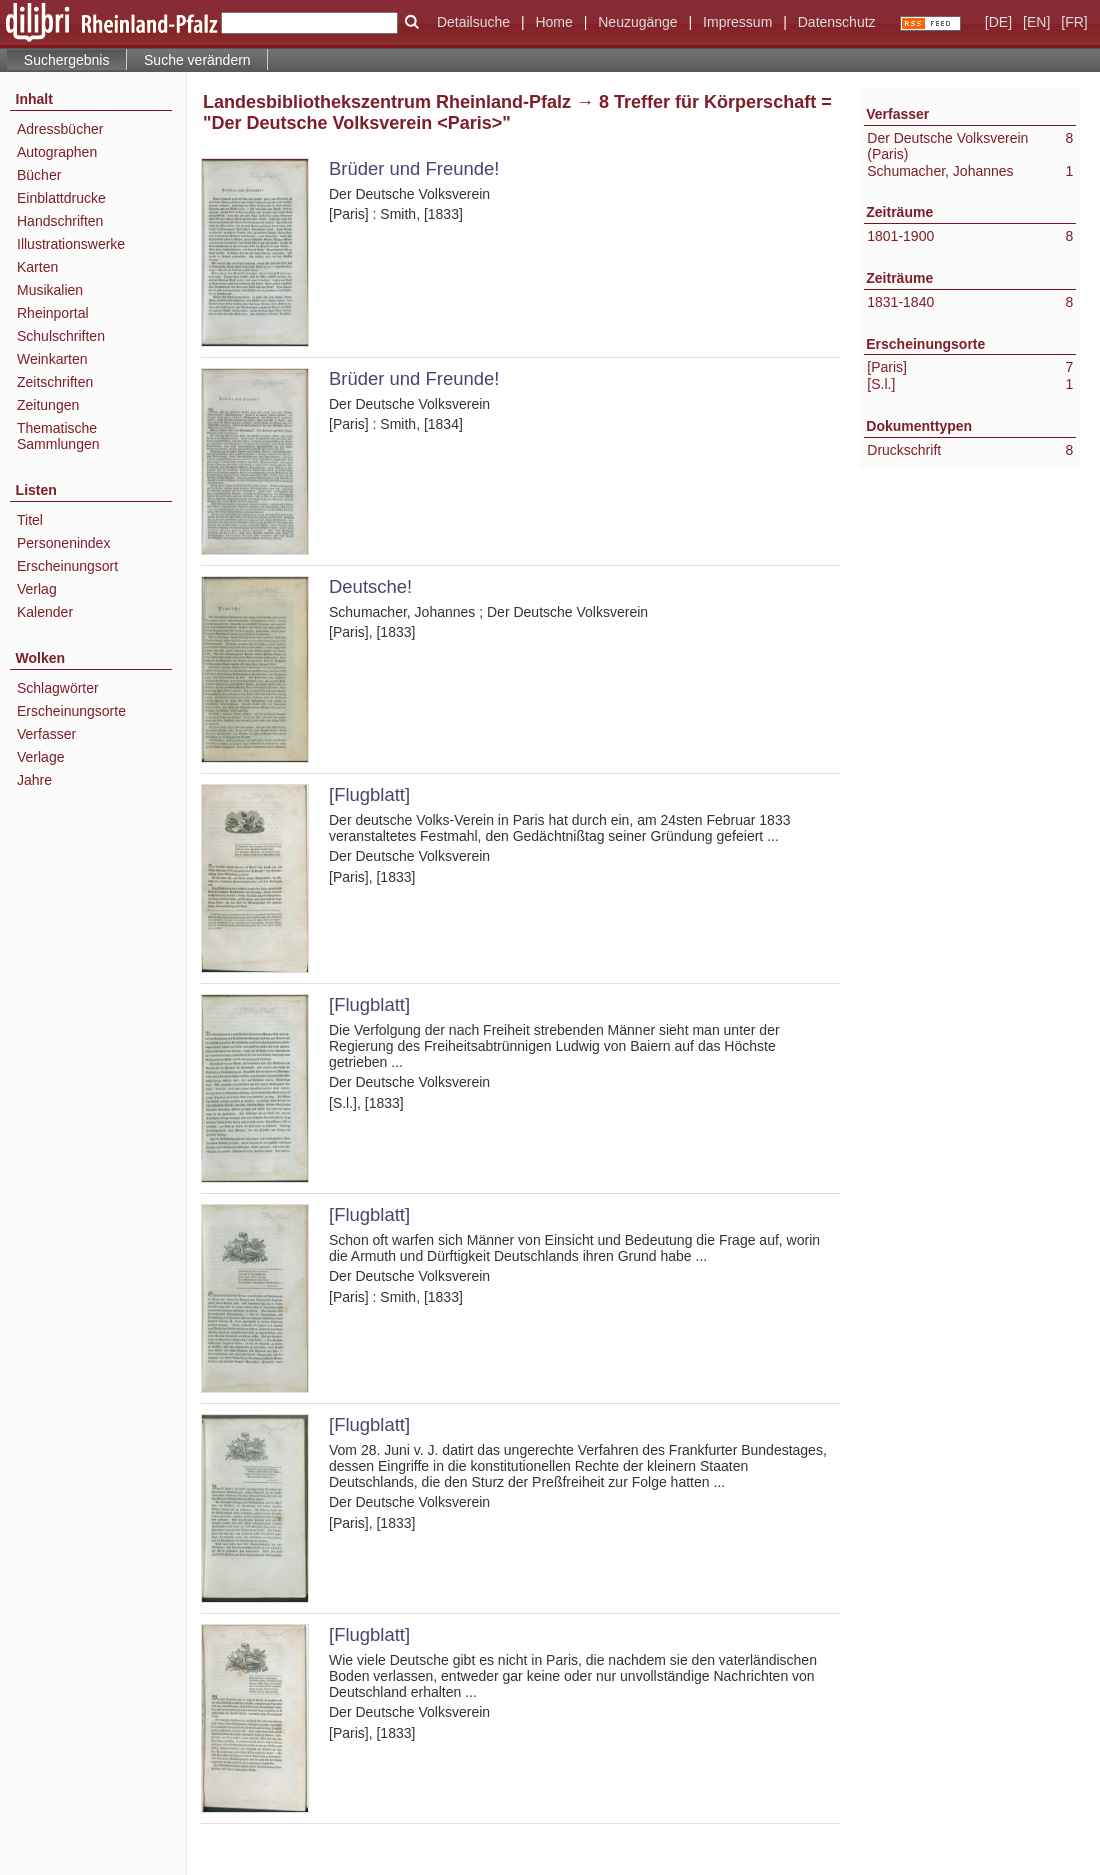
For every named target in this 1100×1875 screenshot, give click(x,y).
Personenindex (63, 543)
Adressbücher (60, 129)
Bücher (39, 175)
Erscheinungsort (67, 566)
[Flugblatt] (369, 794)
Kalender (45, 612)
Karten (37, 267)
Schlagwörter (58, 688)
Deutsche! (370, 586)
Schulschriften (61, 336)
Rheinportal (53, 313)
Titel (30, 520)
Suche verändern (197, 60)
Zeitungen (48, 405)
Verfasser (46, 734)
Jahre (34, 780)
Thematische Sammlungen (58, 436)
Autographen (57, 152)
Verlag (37, 589)
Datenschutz (837, 22)
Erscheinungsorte (71, 711)
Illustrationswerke (71, 244)
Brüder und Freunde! (414, 168)
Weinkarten (52, 359)
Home (553, 22)
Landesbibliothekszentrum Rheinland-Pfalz (387, 102)
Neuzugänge (637, 22)
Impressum (737, 22)
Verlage (40, 757)
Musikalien (50, 290)
